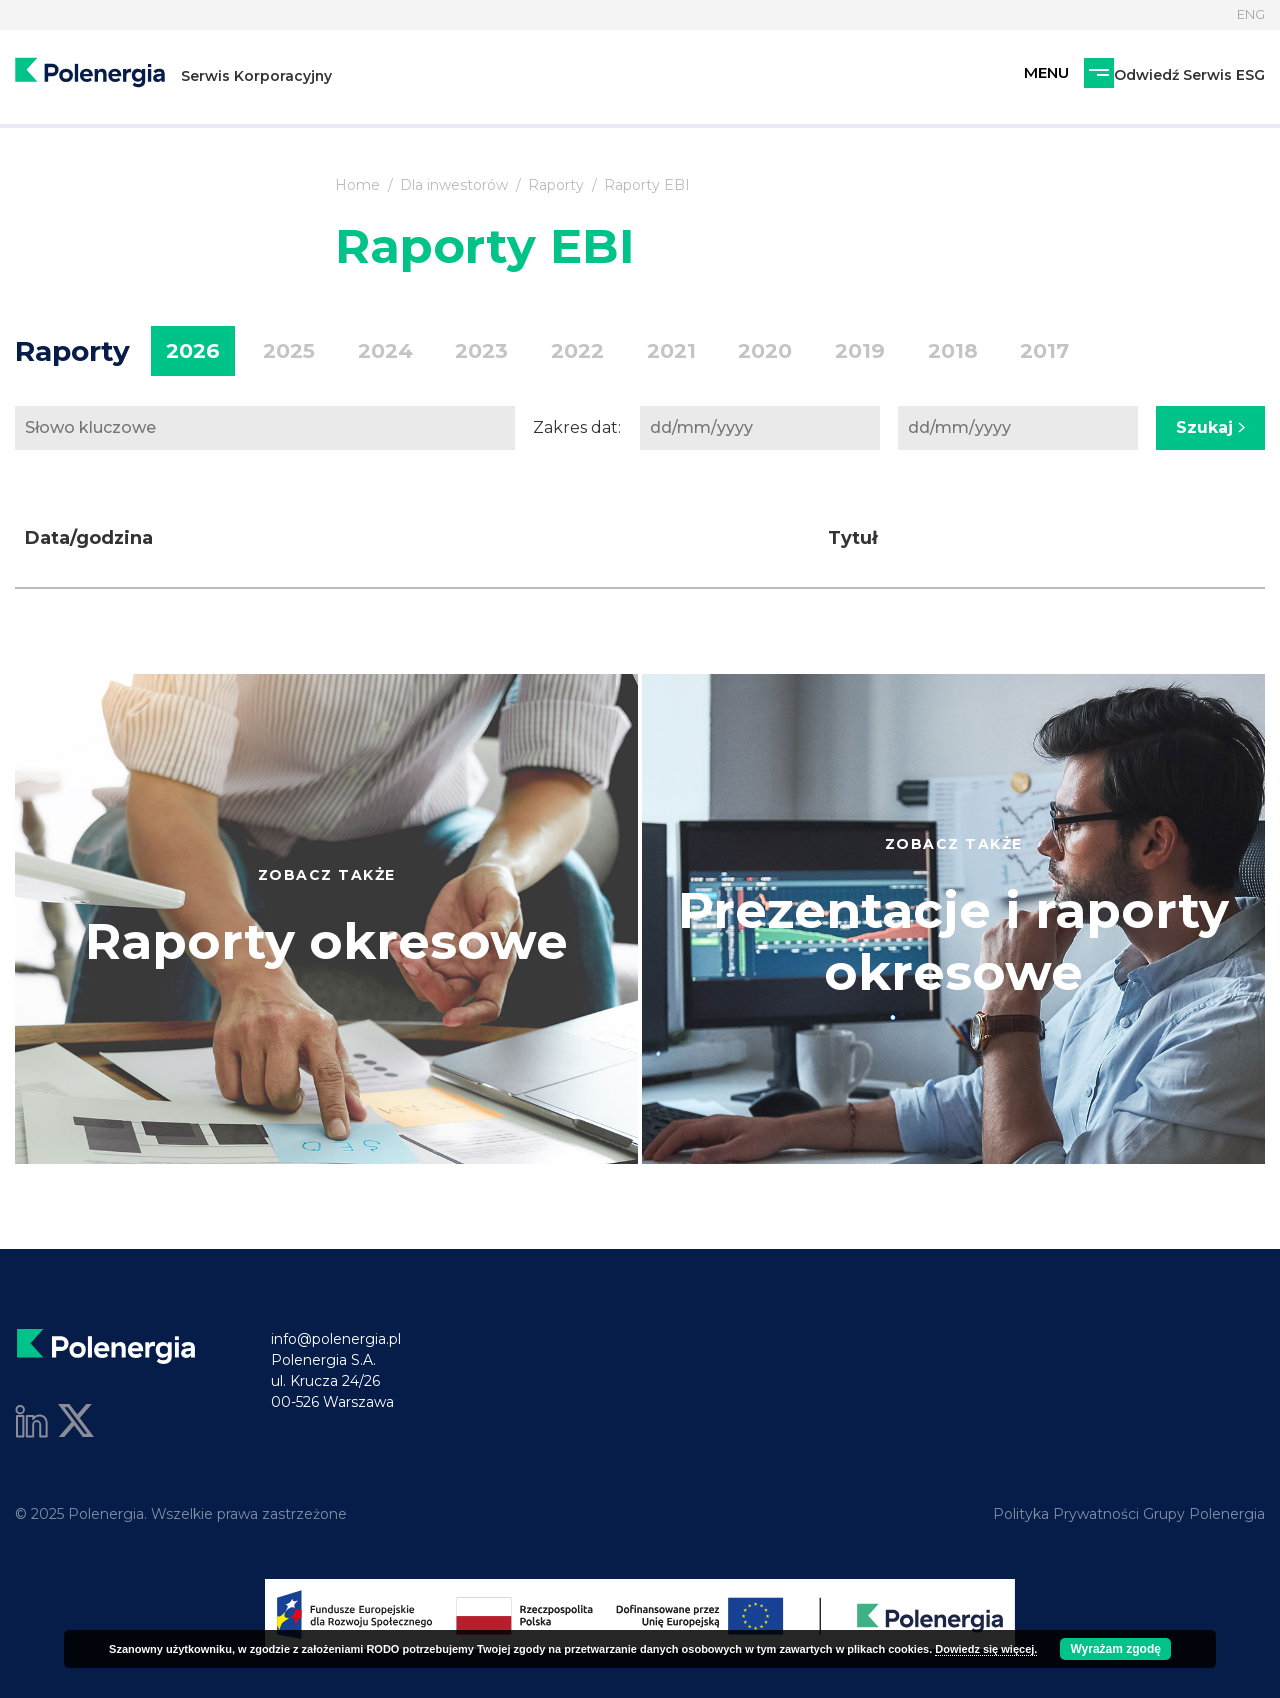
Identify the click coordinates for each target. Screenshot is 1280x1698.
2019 (791, 351)
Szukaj (1210, 427)
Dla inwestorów (454, 185)
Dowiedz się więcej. (986, 1649)
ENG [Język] (1248, 15)
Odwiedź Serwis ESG (1079, 82)
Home (357, 185)
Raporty (556, 185)
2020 (706, 351)
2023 (450, 351)
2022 (536, 351)
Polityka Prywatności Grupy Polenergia (1129, 1514)
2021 (621, 351)
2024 (362, 351)
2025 (275, 351)
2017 (956, 351)
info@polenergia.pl (336, 1339)
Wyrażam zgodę (1115, 1649)
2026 (188, 351)
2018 (873, 351)
